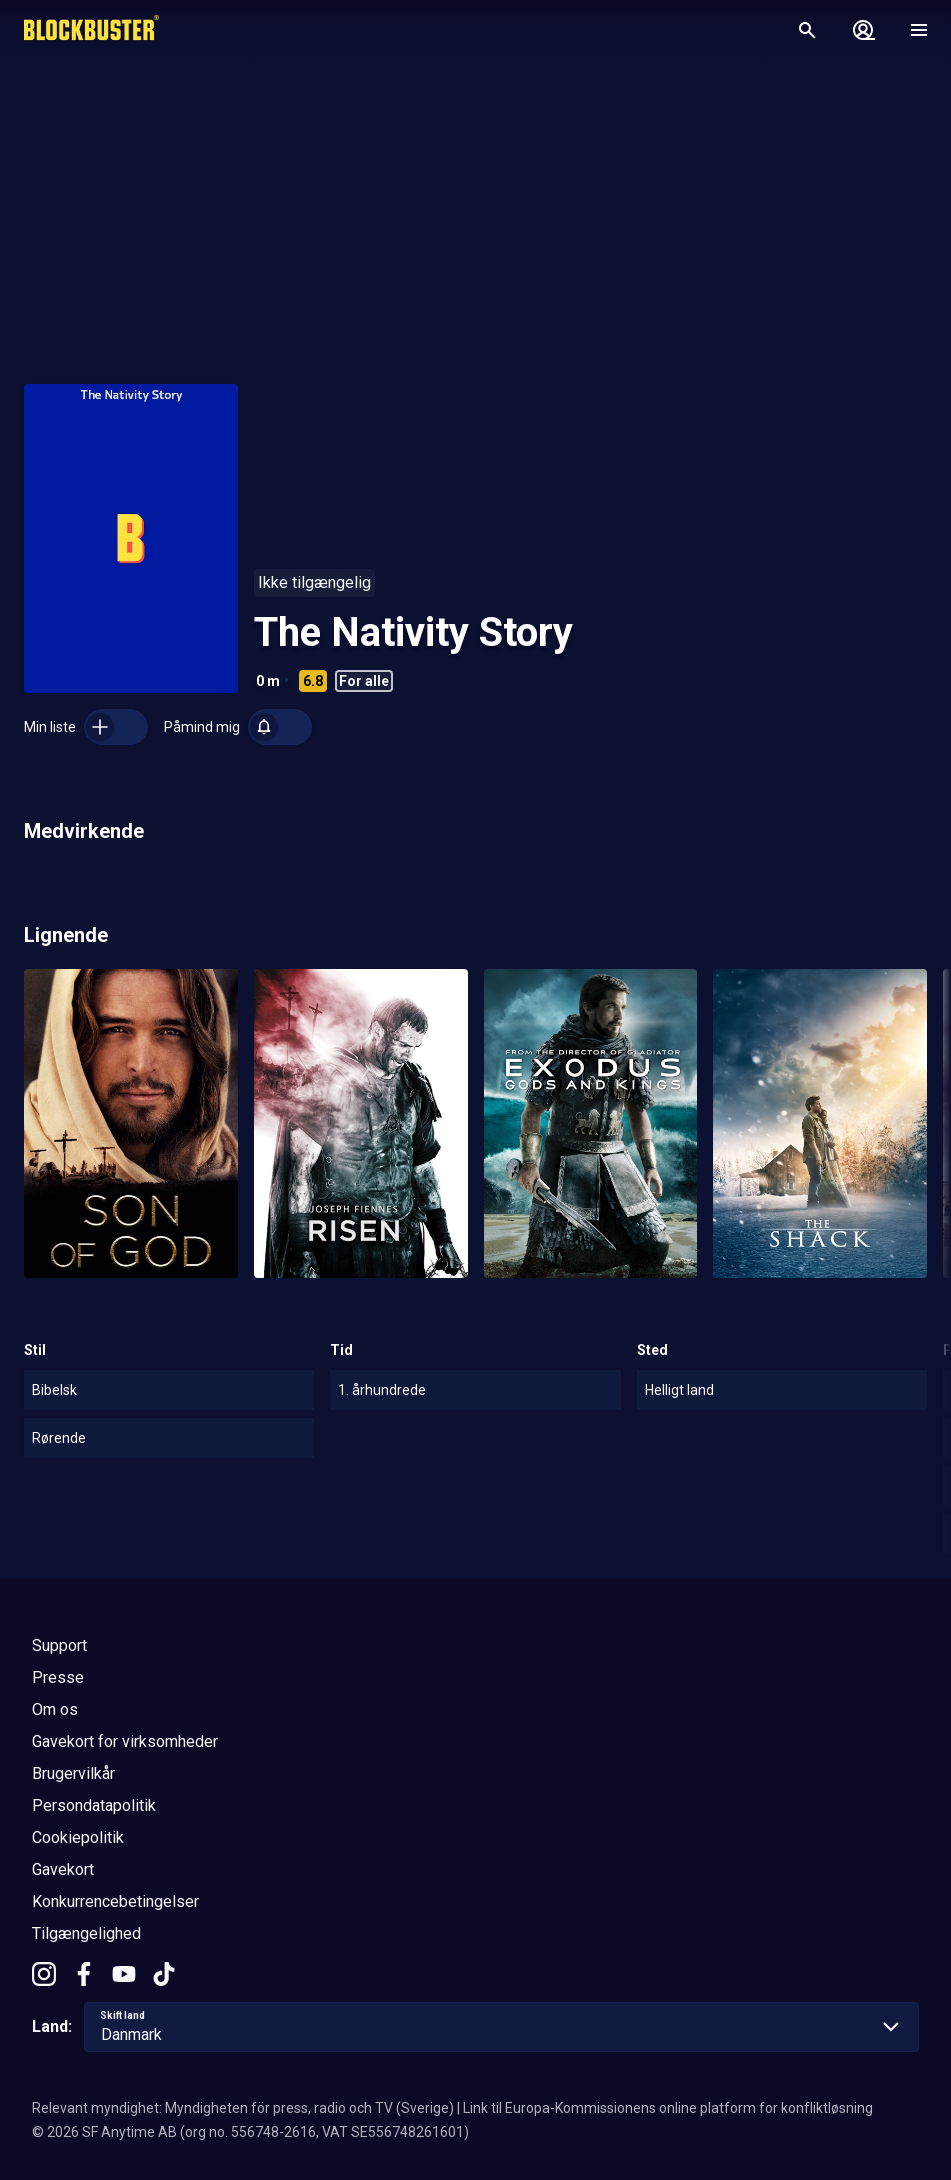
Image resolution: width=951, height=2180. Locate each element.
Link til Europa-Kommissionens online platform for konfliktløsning (668, 2108)
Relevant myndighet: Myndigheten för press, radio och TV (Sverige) (243, 2108)
